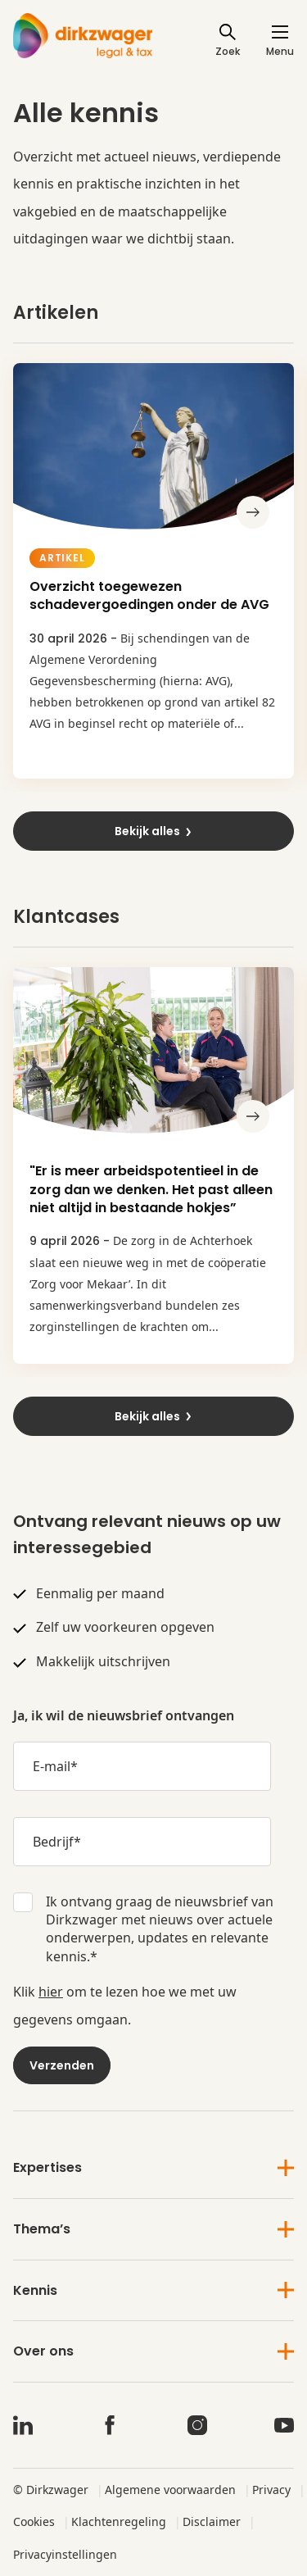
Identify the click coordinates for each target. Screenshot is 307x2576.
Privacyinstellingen (65, 2554)
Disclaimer (212, 2521)
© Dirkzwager (50, 2489)
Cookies (34, 2521)
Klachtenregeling (118, 2521)
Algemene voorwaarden (170, 2489)
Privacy (271, 2489)
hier (50, 1992)
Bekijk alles (154, 831)
